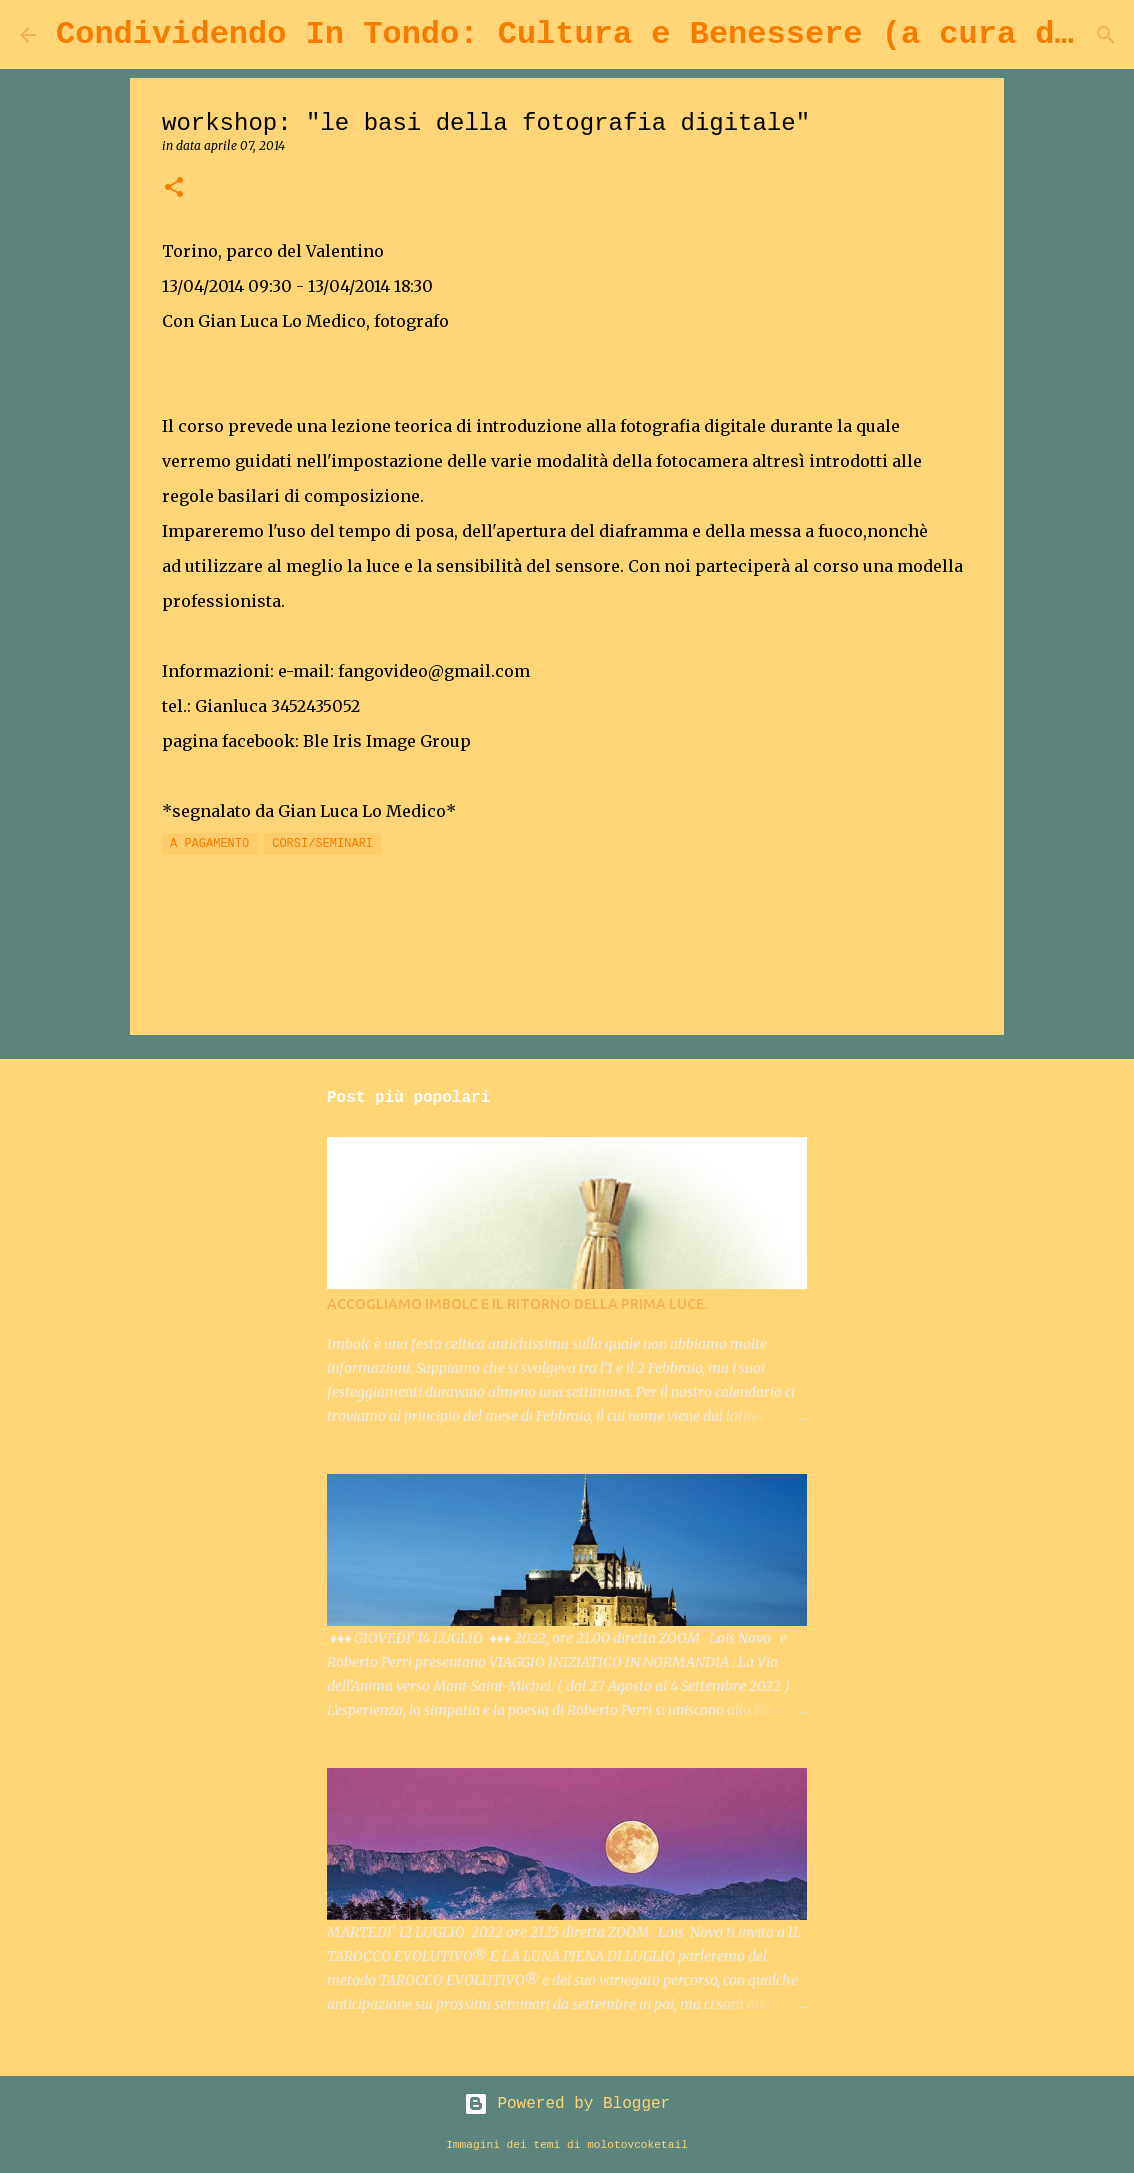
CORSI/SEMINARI (322, 844)
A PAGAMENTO (209, 844)
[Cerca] (1106, 35)
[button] (174, 188)
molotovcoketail (637, 2145)
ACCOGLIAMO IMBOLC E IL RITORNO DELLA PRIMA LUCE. (517, 1304)
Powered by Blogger (567, 2104)
